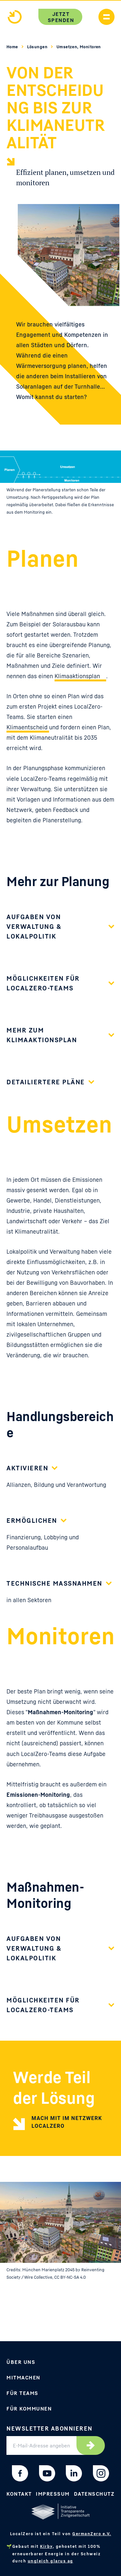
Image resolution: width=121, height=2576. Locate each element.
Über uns (20, 2362)
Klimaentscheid (27, 727)
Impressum (53, 2494)
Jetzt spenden (61, 17)
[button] (60, 930)
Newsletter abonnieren (49, 2428)
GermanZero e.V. (91, 2533)
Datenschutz (94, 2494)
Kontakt (19, 2494)
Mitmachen (23, 2377)
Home (12, 46)
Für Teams (22, 2393)
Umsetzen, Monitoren (78, 46)
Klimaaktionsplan (77, 675)
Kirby (46, 2546)
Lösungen (38, 46)
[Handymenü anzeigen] (106, 17)
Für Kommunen (29, 2408)
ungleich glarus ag (50, 2560)
